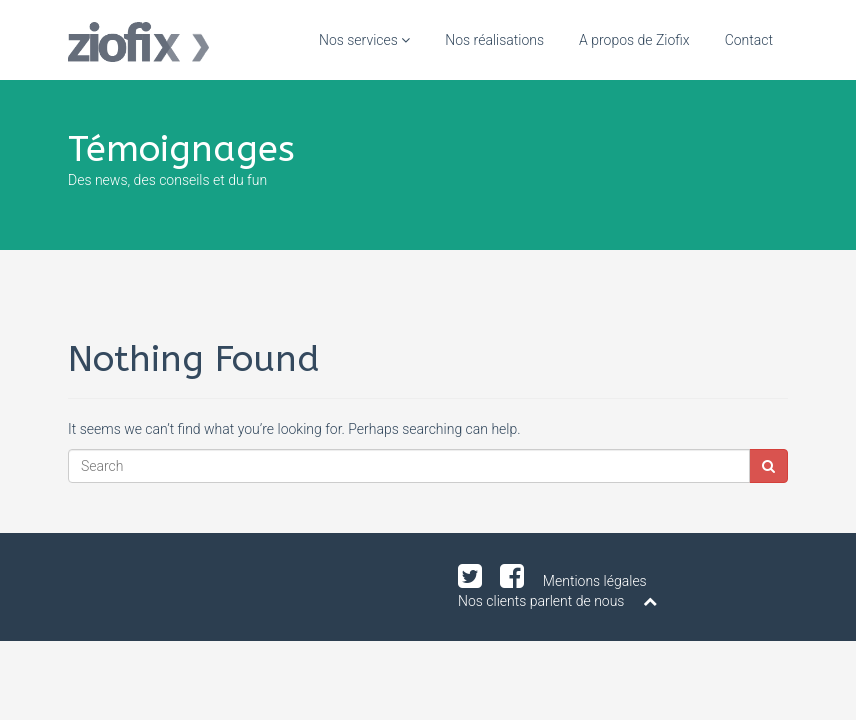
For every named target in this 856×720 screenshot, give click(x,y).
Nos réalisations (494, 40)
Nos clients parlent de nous (541, 601)
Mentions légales (595, 581)
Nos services (364, 40)
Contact (749, 40)
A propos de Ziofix (634, 40)
